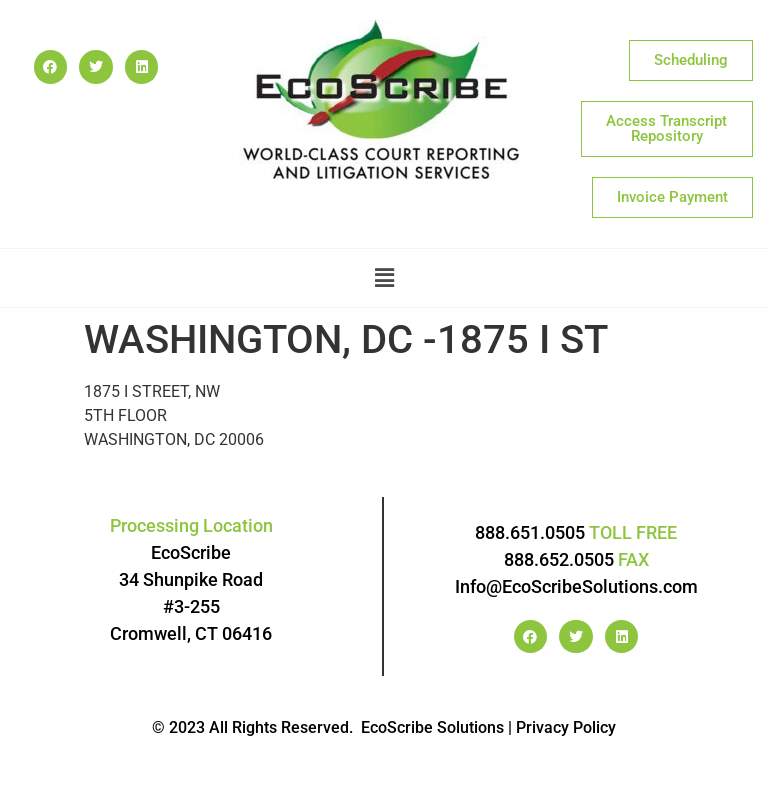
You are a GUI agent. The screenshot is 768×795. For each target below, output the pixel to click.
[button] (384, 278)
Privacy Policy (566, 727)
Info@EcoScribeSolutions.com (576, 586)
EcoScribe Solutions (432, 727)
